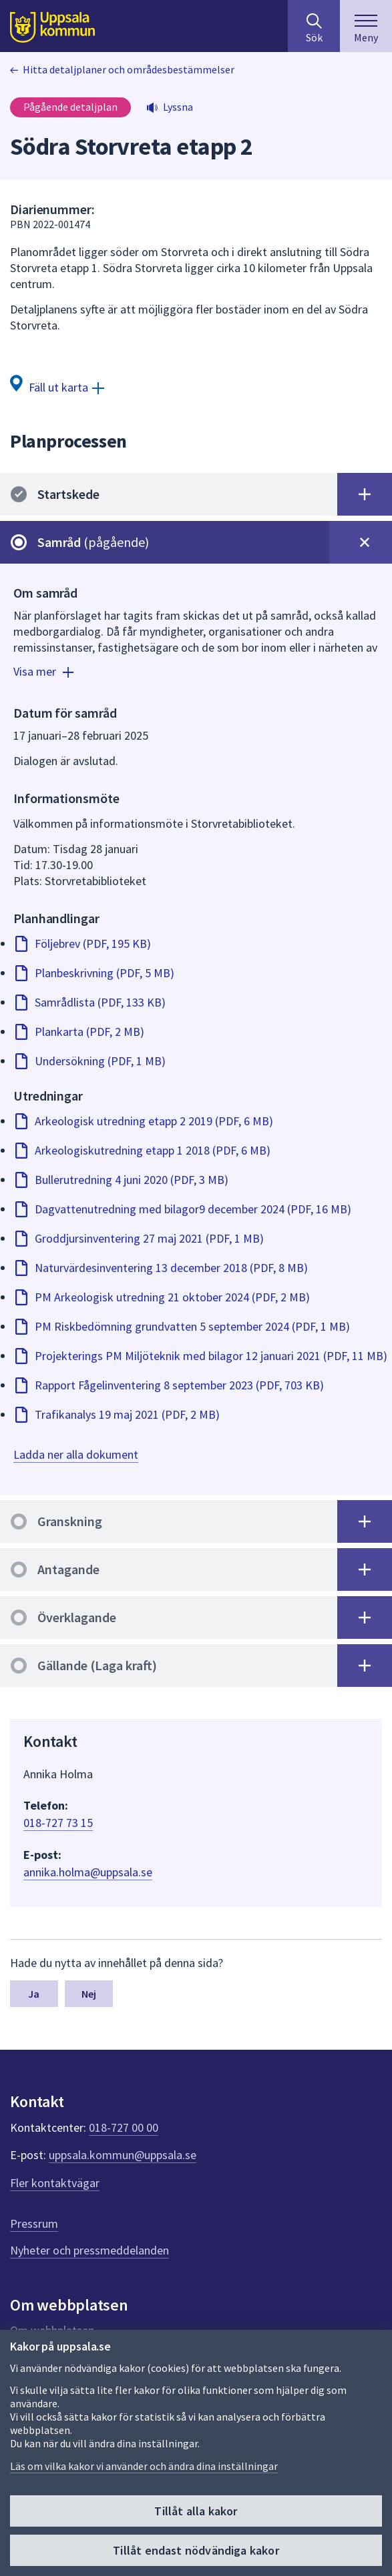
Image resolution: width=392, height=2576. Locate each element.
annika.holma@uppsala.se (87, 1872)
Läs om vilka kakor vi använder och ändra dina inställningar (144, 2466)
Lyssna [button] (178, 106)
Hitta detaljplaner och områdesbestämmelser (128, 69)
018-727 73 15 (58, 1822)
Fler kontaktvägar (55, 2182)
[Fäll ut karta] (57, 386)
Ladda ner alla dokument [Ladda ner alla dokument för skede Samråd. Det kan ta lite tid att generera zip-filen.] (75, 1454)
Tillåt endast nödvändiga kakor (195, 2550)
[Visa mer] (44, 674)
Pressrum (34, 2223)
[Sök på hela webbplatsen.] (314, 26)
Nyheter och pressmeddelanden (89, 2250)
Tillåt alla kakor (195, 2511)
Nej (88, 1993)
